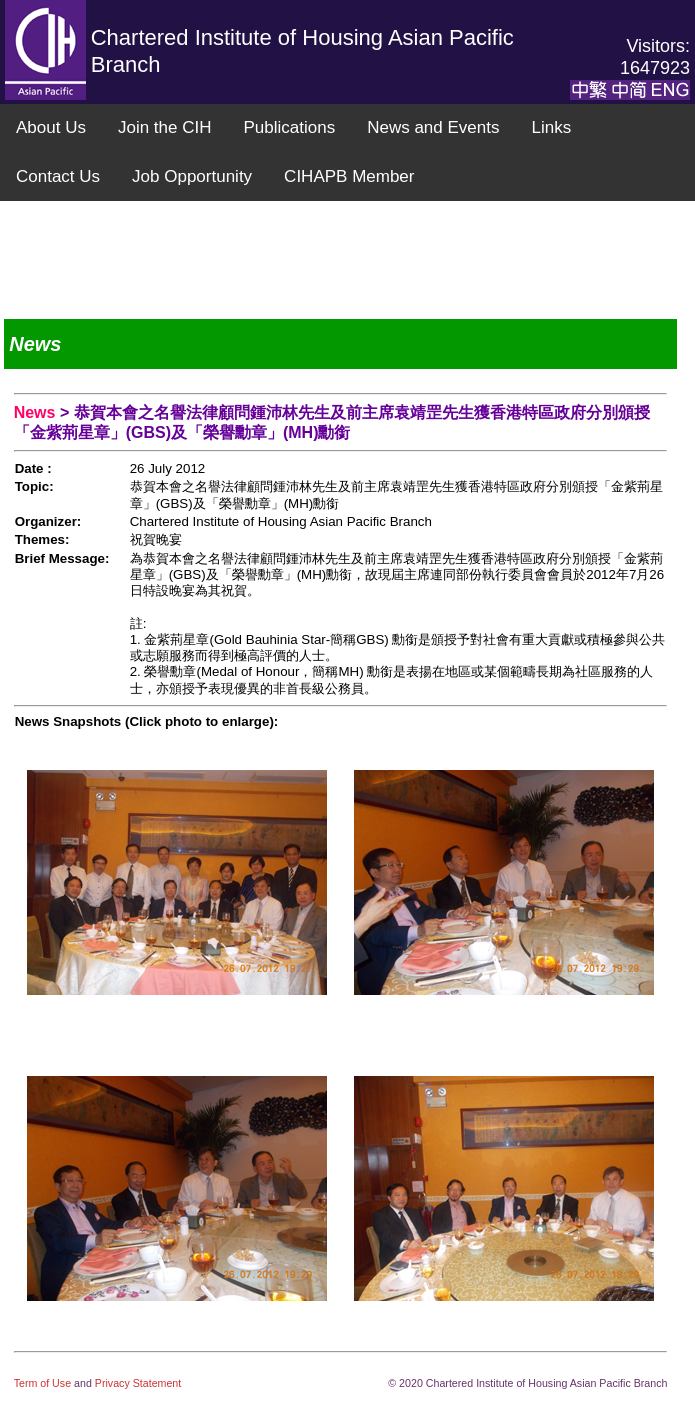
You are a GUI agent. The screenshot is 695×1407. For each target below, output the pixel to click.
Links (551, 127)
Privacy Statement (138, 1383)
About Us (51, 127)
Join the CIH (165, 127)
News (37, 412)
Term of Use (44, 1383)
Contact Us (58, 176)
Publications (289, 127)
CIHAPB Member (349, 176)
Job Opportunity (192, 176)
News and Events (433, 127)
